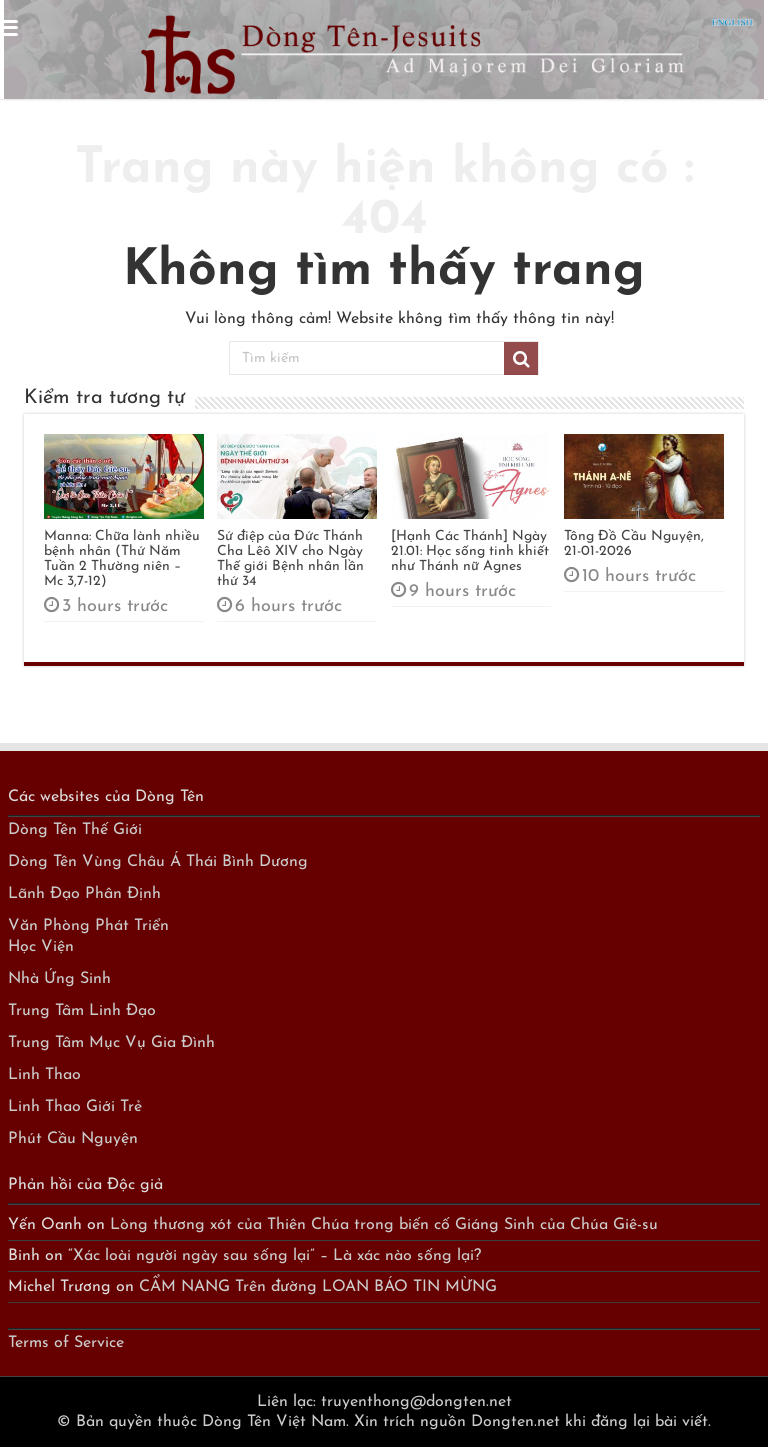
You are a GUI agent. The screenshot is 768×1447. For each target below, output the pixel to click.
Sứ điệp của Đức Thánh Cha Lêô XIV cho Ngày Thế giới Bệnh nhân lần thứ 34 (290, 559)
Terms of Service (66, 1343)
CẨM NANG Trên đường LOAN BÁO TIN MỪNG (318, 1287)
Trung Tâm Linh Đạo (82, 1011)
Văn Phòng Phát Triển (88, 926)
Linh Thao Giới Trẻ (75, 1107)
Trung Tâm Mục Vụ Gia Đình (111, 1043)
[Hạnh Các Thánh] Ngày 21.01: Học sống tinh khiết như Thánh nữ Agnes (470, 551)
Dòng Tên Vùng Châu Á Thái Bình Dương (158, 862)
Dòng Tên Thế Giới (75, 830)
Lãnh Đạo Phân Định (84, 894)
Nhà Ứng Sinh (59, 979)
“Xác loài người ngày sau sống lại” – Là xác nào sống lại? (274, 1256)
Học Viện (41, 947)
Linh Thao (44, 1075)
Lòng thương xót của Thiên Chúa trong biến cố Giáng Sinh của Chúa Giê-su (384, 1225)
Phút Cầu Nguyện (73, 1139)
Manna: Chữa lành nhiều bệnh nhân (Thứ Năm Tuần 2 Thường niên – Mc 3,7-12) (122, 559)
